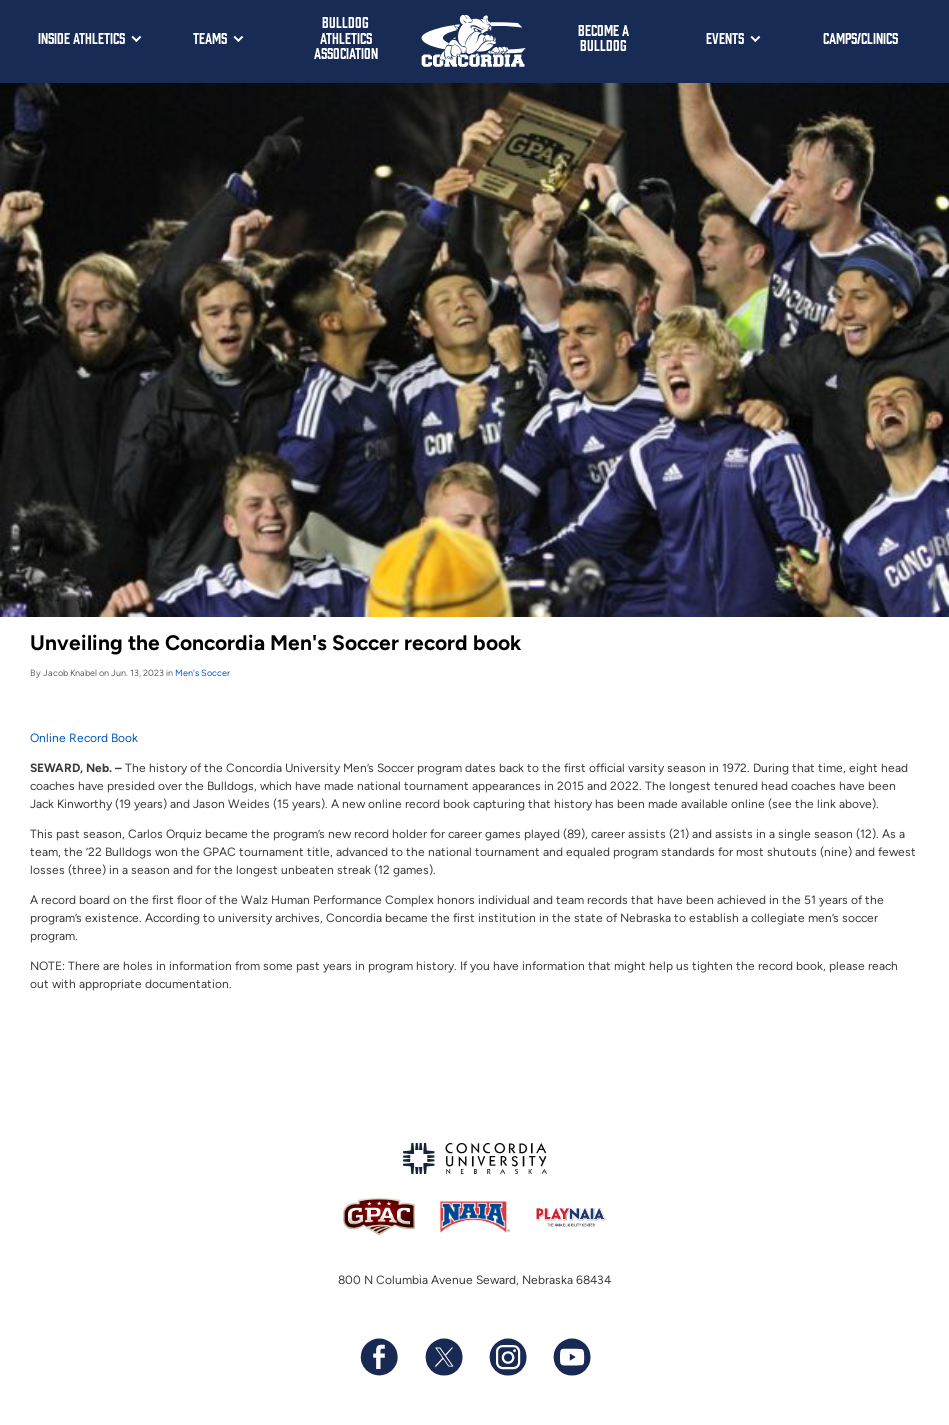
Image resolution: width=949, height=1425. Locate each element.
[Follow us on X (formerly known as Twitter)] (443, 1357)
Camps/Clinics (860, 37)
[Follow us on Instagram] (507, 1357)
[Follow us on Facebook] (379, 1357)
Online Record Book (84, 738)
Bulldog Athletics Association (346, 37)
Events (725, 37)
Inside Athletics (81, 37)
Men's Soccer (202, 672)
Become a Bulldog (603, 37)
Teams (210, 37)
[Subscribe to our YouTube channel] (571, 1357)
